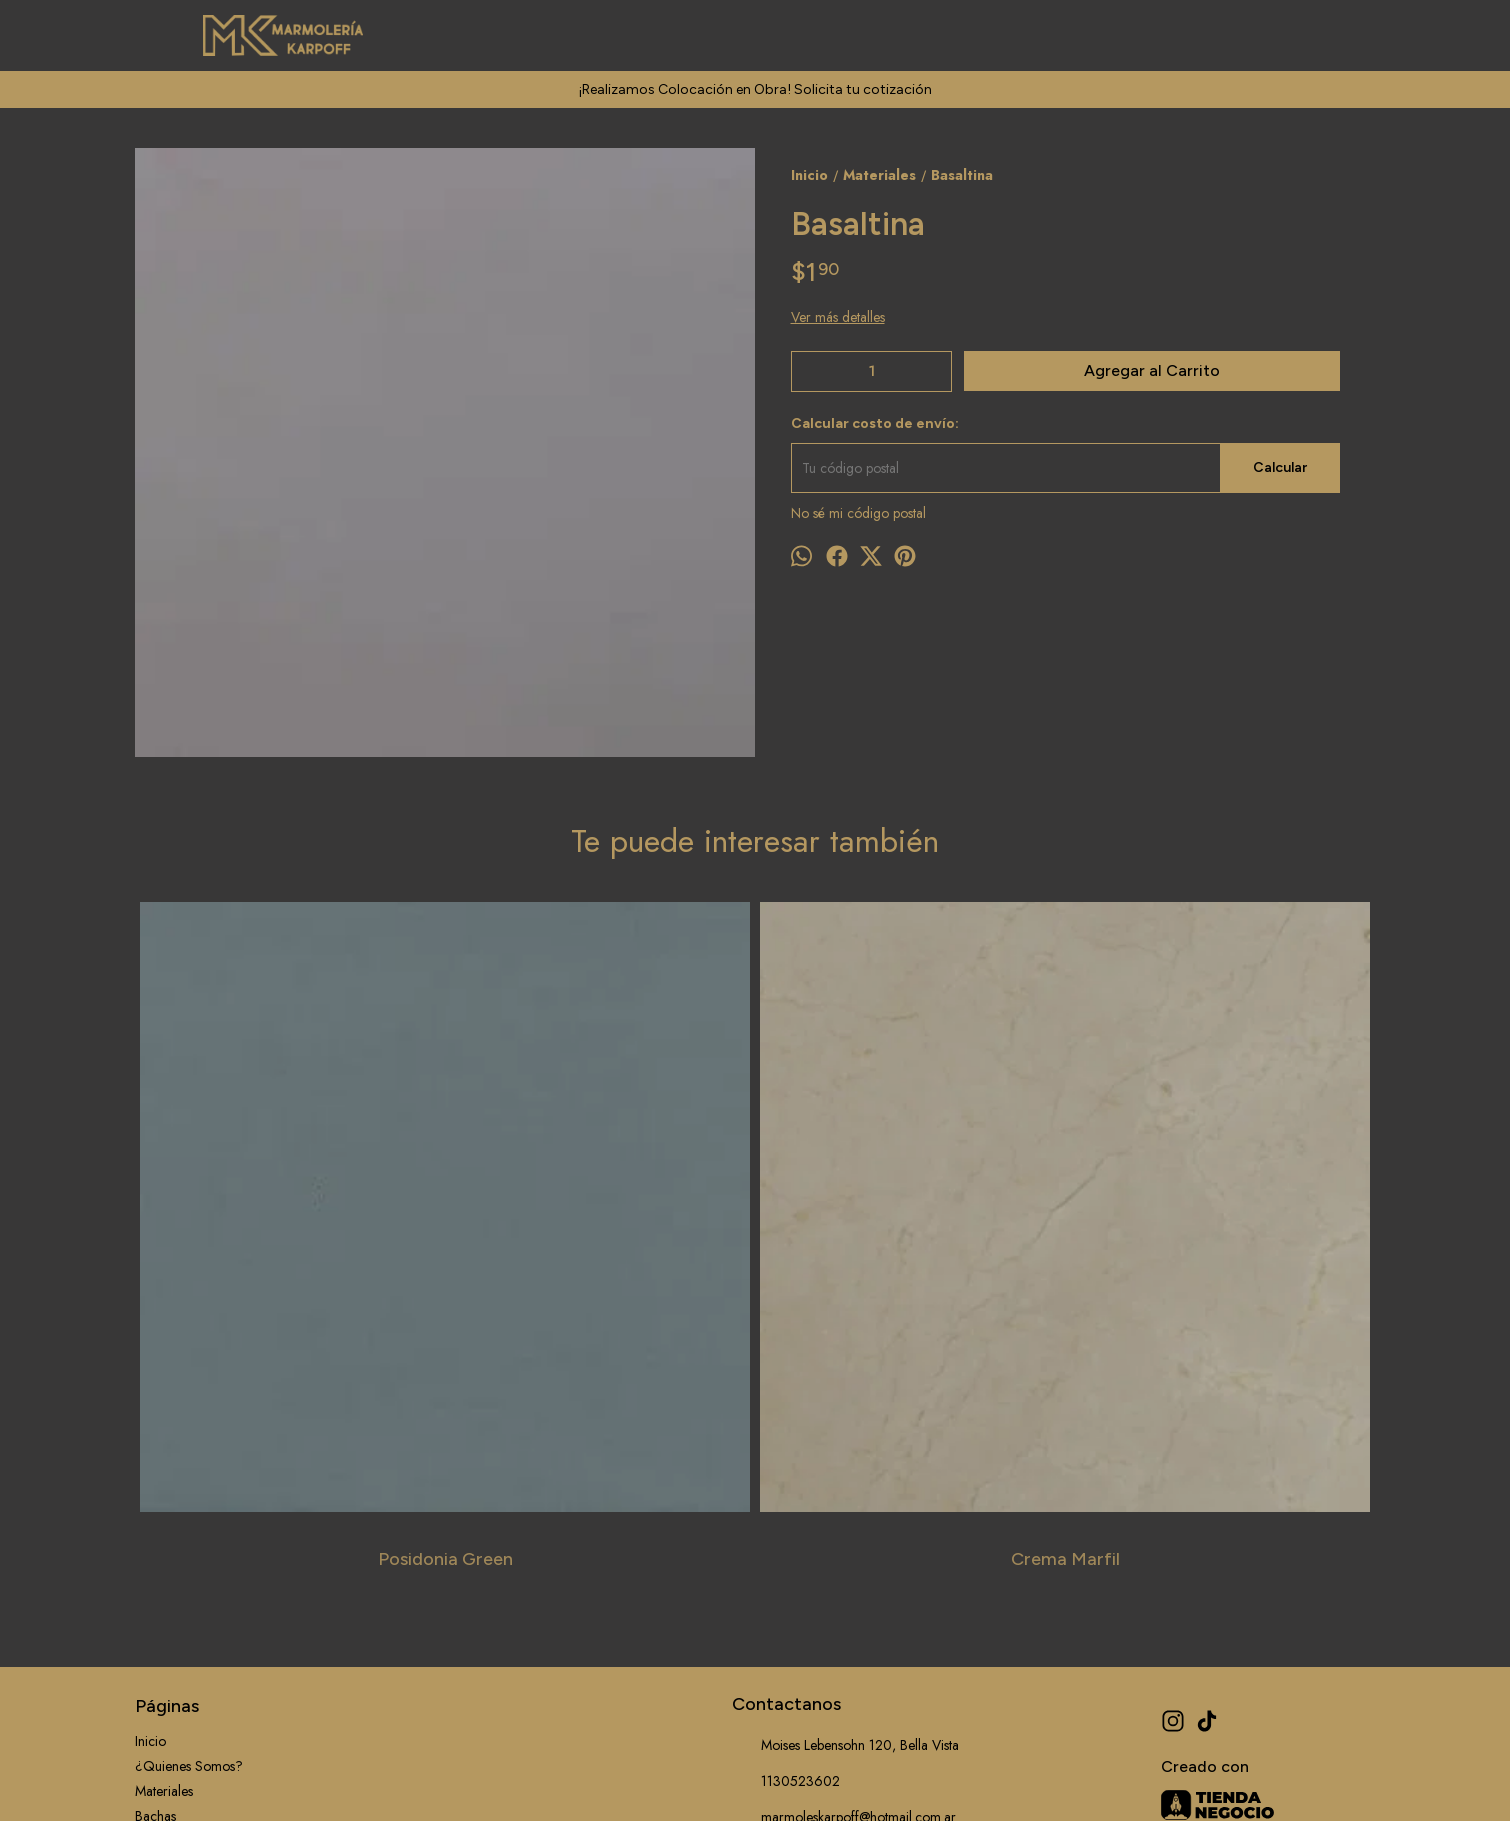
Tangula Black (1220, 1249)
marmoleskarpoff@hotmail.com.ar (844, 1508)
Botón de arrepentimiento (804, 1777)
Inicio (150, 1431)
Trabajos (159, 1556)
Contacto (161, 1606)
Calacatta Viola (910, 1249)
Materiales (164, 1481)
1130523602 (786, 1472)
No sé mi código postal (858, 513)
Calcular (1280, 467)
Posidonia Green (290, 1249)
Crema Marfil (600, 1249)
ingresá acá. (711, 1777)
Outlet (152, 1631)
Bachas (155, 1506)
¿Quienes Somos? (189, 1456)
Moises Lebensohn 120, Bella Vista (845, 1436)
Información (170, 1581)
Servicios (161, 1531)
